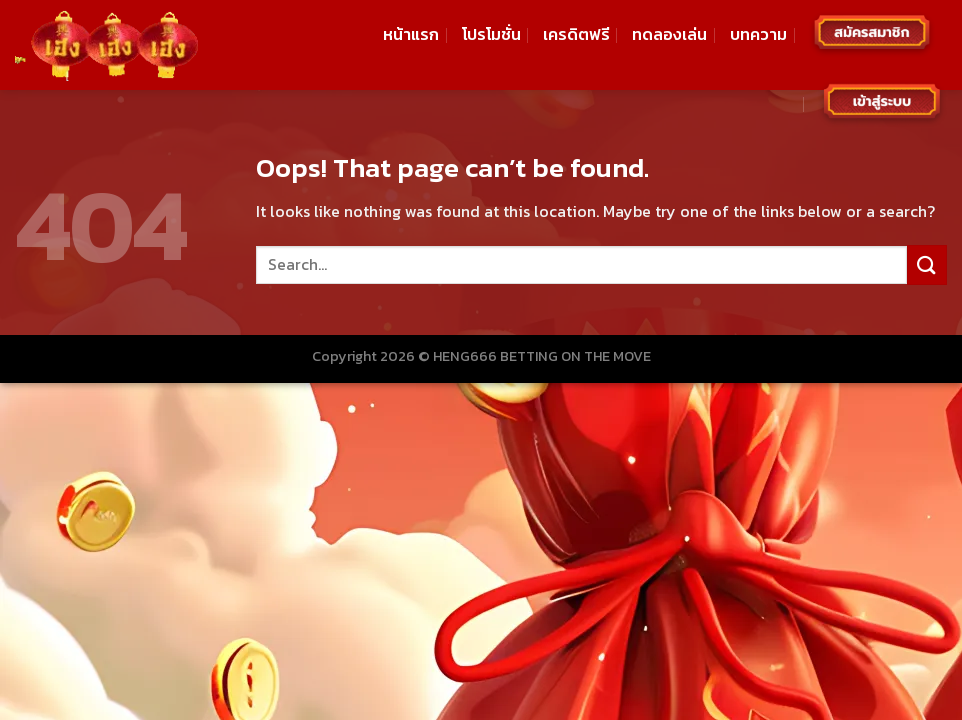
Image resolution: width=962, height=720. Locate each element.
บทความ (758, 34)
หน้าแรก (411, 34)
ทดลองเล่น (669, 34)
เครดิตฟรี (576, 34)
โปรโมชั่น (491, 34)
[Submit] (927, 264)
